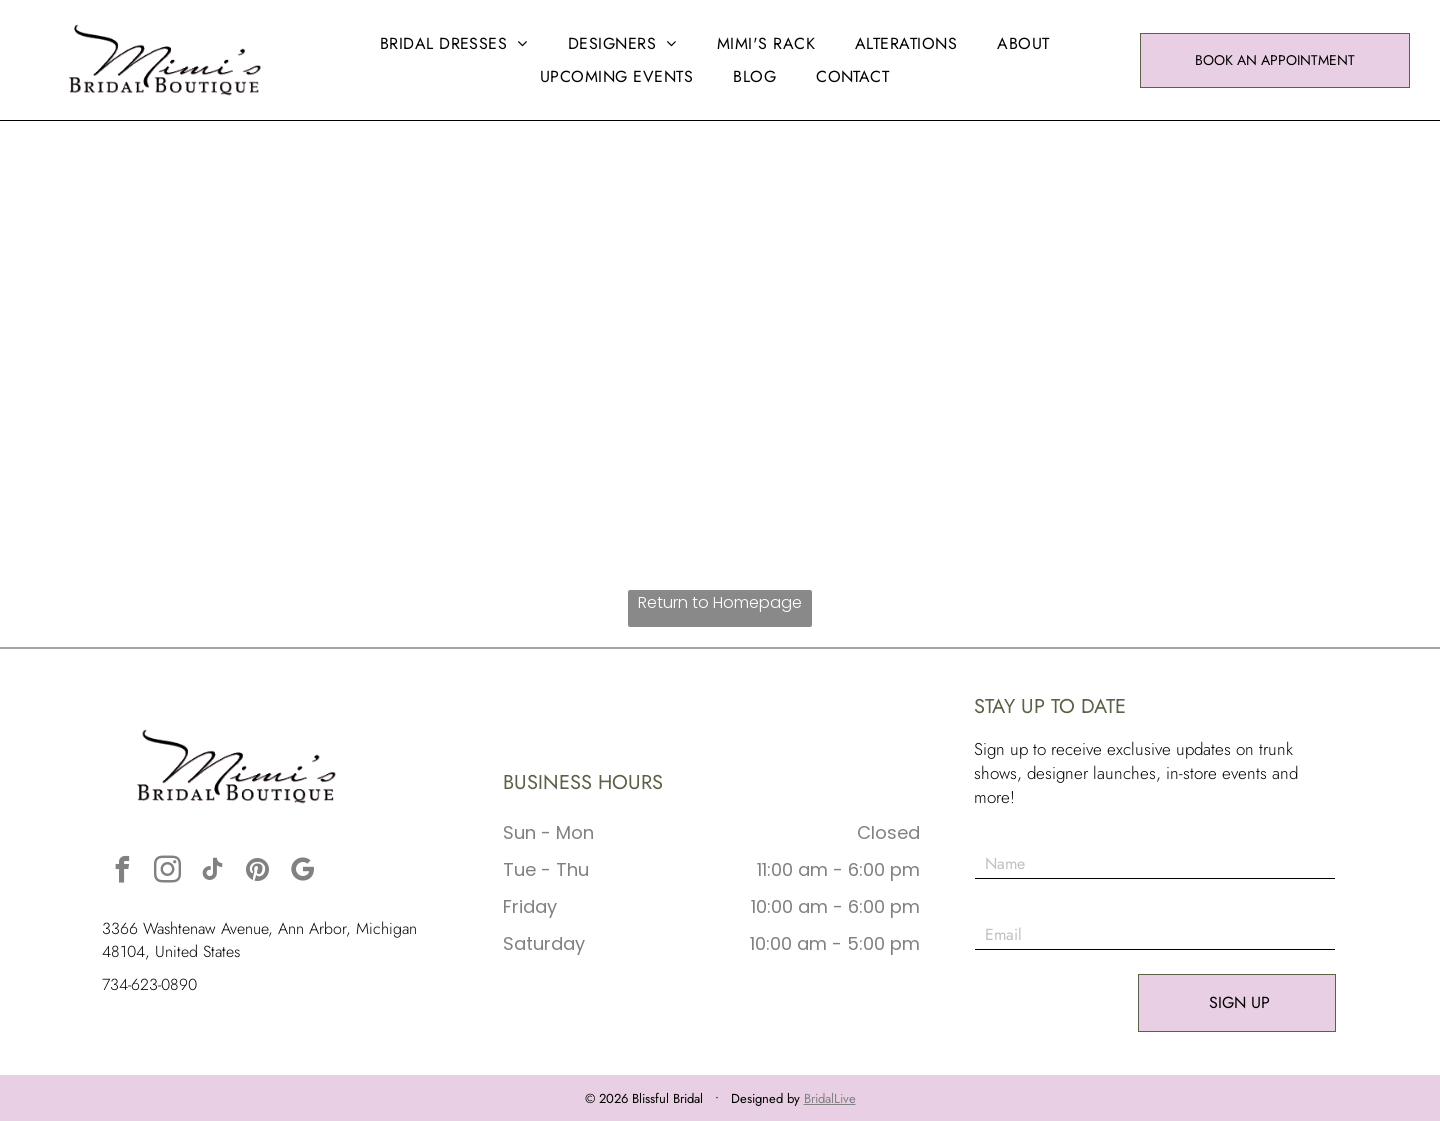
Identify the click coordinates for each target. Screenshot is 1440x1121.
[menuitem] (454, 43)
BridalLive (830, 1098)
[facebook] (122, 872)
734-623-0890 (149, 984)
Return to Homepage (720, 602)
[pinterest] (257, 872)
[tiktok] (212, 872)
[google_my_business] (302, 872)
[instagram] (167, 872)
